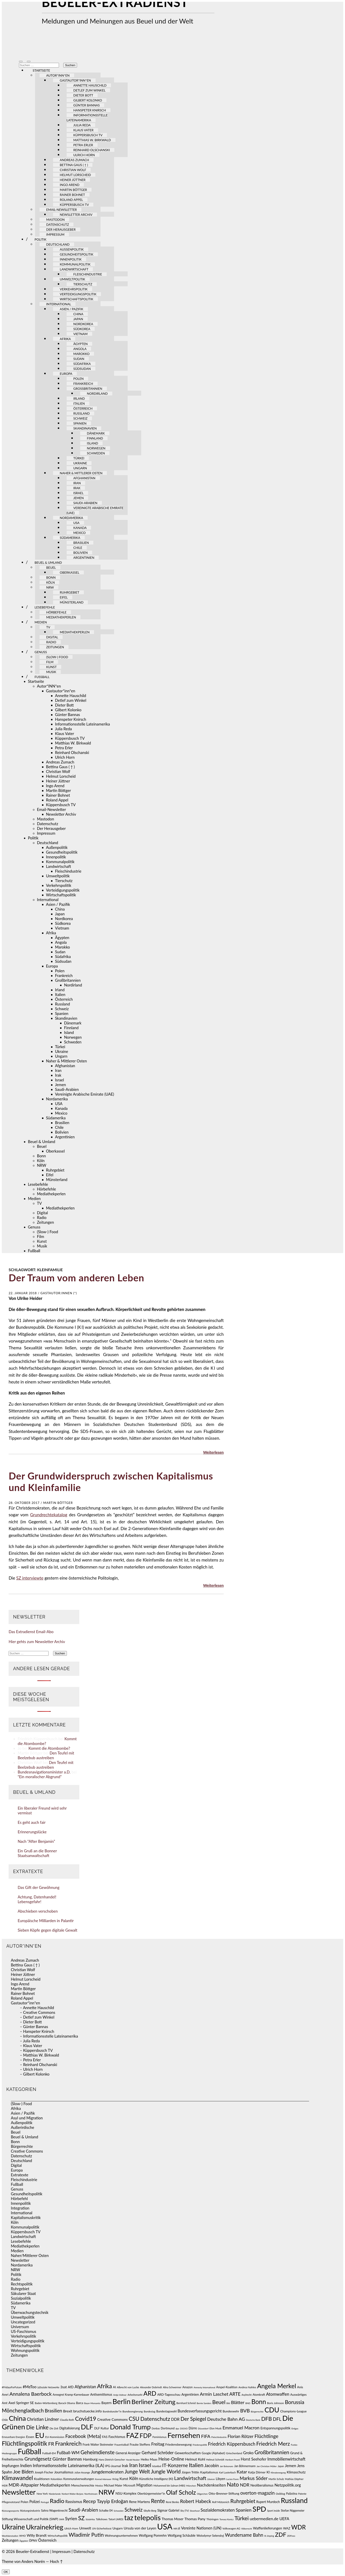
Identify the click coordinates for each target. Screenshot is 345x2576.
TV (48, 627)
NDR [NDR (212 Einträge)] (244, 2484)
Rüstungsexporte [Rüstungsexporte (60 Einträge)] (10, 2510)
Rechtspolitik (22, 2284)
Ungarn (80, 468)
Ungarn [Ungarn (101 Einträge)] (118, 2528)
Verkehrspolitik (74, 289)
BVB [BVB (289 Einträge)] (245, 2410)
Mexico (79, 533)
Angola (80, 349)
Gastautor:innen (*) (58, 1293)
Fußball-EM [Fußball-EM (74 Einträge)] (49, 2453)
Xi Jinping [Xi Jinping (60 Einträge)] (269, 2535)
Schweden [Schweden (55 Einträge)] (119, 2510)
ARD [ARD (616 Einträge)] (149, 2393)
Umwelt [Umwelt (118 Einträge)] (85, 2528)
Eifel (64, 597)
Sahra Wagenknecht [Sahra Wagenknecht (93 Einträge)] (54, 2510)
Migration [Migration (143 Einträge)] (144, 2485)
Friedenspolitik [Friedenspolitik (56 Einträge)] (200, 2444)
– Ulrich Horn (31, 2069)
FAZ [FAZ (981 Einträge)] (132, 2435)
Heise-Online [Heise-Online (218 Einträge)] (171, 2458)
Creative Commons (27, 2151)
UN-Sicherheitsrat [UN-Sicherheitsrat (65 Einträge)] (102, 2528)
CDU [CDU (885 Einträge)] (272, 2410)
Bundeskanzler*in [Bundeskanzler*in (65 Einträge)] (112, 2411)
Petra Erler (83, 145)
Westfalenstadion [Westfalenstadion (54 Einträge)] (10, 2536)
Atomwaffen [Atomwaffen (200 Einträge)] (277, 2394)
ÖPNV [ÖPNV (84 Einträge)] (33, 2540)
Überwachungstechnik (29, 2312)
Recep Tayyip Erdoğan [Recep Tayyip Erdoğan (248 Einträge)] (105, 2501)
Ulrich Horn (84, 155)
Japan (78, 319)
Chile (77, 547)
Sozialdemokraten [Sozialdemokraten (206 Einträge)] (218, 2510)
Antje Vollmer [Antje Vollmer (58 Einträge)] (120, 2394)
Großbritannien (87, 388)
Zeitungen (55, 647)
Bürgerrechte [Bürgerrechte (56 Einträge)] (257, 2411)
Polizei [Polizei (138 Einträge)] (34, 2501)
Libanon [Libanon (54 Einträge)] (211, 2479)
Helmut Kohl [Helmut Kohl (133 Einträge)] (195, 2459)
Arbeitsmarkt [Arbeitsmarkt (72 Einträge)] (135, 2394)
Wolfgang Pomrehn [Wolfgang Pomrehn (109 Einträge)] (153, 2535)
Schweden (96, 453)
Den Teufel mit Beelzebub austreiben (46, 1755)
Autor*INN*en (58, 75)
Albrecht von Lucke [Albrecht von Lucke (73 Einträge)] (128, 2387)
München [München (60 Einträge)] (191, 2485)
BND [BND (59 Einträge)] (247, 2403)
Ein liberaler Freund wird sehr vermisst (42, 1810)
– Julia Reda (30, 2040)
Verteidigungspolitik (78, 294)
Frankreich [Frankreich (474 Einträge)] (68, 2443)
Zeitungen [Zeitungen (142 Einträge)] (10, 2540)
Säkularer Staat (23, 2293)
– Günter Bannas (34, 2026)
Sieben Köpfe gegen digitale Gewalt (47, 1930)
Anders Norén (33, 2561)
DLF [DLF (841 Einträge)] (87, 2427)
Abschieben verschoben (38, 1911)
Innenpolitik (71, 259)
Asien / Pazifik (71, 309)
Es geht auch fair (31, 1822)
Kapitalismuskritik (26, 2217)
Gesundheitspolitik (76, 254)
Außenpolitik (72, 249)
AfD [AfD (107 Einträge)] (71, 2387)
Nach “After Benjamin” (36, 1841)
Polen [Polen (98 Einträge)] (24, 2502)
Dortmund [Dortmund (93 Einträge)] (168, 2428)
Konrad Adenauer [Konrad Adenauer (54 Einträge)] (103, 2479)
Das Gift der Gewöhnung (38, 1887)
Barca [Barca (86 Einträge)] (79, 2403)
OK (6, 2572)
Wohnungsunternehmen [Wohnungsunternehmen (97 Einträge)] (121, 2535)
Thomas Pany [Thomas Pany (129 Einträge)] (194, 2519)
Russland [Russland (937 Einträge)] (294, 2500)
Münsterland (72, 602)
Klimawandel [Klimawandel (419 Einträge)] (17, 2478)
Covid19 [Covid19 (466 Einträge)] (85, 2418)
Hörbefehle (56, 612)
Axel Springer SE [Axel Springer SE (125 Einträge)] (21, 2403)
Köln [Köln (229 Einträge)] (133, 2478)
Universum (20, 2326)
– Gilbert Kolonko (34, 2074)
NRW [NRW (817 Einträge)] (107, 2492)
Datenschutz (57, 224)
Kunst (51, 667)
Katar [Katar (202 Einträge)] (242, 2471)
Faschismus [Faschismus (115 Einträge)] (116, 2437)
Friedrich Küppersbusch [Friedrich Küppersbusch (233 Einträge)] (231, 2444)
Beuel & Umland (48, 562)
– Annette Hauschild (37, 2007)
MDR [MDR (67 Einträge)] (5, 2485)
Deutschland (58, 244)
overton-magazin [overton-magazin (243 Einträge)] (257, 2493)
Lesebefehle (45, 607)
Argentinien (83, 557)
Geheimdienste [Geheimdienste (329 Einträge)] (97, 2452)
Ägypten (80, 344)
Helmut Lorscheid (75, 175)
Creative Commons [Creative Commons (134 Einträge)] (112, 2419)
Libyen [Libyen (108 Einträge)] (220, 2479)
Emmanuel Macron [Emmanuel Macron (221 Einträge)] (241, 2427)
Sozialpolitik (21, 2298)
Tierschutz (82, 284)
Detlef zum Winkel (89, 90)
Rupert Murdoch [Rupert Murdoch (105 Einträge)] (268, 2502)
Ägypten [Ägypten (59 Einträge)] (23, 2540)
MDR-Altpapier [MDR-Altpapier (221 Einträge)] (24, 2484)
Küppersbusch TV (88, 135)
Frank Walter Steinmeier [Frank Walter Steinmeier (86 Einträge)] (98, 2444)
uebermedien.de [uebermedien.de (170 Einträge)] (264, 2518)
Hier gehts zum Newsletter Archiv (37, 1641)
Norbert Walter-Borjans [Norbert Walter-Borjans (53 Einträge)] (72, 2494)
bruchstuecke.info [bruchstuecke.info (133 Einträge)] (87, 2411)
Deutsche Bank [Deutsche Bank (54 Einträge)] (253, 2420)
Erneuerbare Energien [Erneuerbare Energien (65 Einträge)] (13, 2436)
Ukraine (80, 463)
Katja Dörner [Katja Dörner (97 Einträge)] (257, 2472)
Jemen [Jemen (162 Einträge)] (290, 2465)
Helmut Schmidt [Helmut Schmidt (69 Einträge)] (215, 2459)
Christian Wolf (73, 170)
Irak (76, 488)
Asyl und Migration (27, 2118)
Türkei (78, 458)
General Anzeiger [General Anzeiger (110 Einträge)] (128, 2453)
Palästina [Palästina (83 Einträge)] (291, 2493)
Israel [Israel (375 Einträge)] (145, 2465)
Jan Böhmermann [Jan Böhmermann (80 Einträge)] (245, 2466)
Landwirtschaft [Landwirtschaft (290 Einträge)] (190, 2478)
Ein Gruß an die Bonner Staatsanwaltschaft (37, 1853)
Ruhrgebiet (69, 592)
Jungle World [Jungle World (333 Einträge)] (166, 2471)
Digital (52, 637)
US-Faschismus (23, 2331)
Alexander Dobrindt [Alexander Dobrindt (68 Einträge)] (151, 2387)
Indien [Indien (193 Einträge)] (26, 2465)
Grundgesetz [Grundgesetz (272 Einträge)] (38, 2459)
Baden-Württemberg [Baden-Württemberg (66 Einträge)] (46, 2403)
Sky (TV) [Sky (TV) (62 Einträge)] (184, 2510)
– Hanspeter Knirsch (37, 2031)
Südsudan (82, 369)
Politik (40, 239)
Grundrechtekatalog (48, 1514)
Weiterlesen (213, 1452)
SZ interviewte (29, 1577)
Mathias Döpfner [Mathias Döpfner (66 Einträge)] (294, 2478)
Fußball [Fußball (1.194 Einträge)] (29, 2451)
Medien (41, 622)
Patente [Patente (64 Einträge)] (302, 2493)
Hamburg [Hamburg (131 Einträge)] (90, 2459)
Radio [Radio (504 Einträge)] (57, 2500)
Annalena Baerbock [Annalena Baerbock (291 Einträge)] (30, 2394)
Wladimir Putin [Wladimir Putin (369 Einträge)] (86, 2534)
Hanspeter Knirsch (89, 110)
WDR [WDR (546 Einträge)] (298, 2527)
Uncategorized (23, 2322)
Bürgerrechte (22, 2146)
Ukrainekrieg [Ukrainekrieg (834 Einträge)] (44, 2527)
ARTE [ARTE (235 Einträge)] (235, 2394)
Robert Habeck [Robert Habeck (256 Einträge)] (195, 2501)
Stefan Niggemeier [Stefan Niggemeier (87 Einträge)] (292, 2510)
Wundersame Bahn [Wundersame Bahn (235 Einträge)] (244, 2535)
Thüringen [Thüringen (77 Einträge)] (212, 2519)
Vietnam (80, 334)
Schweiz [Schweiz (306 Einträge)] (133, 2510)
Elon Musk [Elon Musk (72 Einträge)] (215, 2428)
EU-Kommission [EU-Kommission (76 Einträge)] (54, 2437)
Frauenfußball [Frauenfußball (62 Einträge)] (121, 2444)
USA (76, 523)
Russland (81, 413)
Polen (78, 378)
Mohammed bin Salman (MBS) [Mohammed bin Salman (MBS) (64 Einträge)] (169, 2485)
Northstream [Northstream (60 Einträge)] (91, 2493)
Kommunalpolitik (75, 264)
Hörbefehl (19, 2198)
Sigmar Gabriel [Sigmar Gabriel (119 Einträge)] (168, 2510)
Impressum (55, 234)
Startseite (41, 70)
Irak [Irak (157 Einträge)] (125, 2465)
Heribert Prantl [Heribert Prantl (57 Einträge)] (232, 2459)
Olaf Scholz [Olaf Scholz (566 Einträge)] (181, 2492)
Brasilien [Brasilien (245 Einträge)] (53, 2410)
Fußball (42, 677)
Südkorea (81, 329)
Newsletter (20, 2260)
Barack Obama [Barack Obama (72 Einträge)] (66, 2403)
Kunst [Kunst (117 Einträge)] (124, 2479)
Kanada (80, 528)
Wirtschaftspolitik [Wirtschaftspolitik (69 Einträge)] (58, 2535)
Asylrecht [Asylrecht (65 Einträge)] (247, 2394)
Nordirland (97, 393)
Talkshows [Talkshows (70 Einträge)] (101, 2519)
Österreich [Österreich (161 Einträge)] (47, 2540)
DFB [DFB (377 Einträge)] (266, 2418)
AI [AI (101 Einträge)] (114, 2387)
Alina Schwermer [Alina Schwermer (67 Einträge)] (172, 2387)
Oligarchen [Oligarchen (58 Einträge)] (202, 2493)
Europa (66, 374)
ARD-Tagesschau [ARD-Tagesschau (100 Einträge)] (168, 2394)
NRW (50, 587)
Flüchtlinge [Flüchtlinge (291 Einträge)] (266, 2436)
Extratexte (19, 2174)
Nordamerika (71, 518)
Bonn (51, 577)
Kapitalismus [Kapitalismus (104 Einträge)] (209, 2472)
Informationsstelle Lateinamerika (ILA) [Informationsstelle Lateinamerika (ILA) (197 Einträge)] (68, 2465)
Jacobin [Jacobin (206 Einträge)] (211, 2465)
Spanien (80, 423)
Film (50, 662)
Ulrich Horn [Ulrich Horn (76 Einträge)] (71, 2528)
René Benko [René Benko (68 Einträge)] (172, 2502)
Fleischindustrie (87, 274)
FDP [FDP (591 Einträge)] (145, 2435)
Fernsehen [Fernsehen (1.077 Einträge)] (183, 2435)
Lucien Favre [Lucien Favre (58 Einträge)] (232, 2479)
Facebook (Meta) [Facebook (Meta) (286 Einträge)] (83, 2436)
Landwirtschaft (74, 269)
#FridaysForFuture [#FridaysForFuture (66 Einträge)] (12, 2387)
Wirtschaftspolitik (76, 299)
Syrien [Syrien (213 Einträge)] (71, 2518)
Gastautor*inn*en (75, 80)
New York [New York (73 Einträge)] (42, 2493)
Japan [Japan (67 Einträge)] (281, 2466)
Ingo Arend (70, 185)
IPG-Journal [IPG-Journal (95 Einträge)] (113, 2466)
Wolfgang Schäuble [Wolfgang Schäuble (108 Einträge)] (181, 2535)
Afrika (65, 339)
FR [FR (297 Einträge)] (51, 2444)
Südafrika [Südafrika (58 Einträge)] (90, 2519)
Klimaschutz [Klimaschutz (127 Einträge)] (296, 2472)
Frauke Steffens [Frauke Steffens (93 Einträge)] (140, 2444)
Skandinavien (85, 428)
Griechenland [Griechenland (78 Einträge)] (234, 2453)
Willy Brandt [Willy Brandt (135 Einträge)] (37, 2535)
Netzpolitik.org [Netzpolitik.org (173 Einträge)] (288, 2484)
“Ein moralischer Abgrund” (39, 1776)
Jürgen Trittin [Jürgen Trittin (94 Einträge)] (190, 2472)
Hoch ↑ (56, 2561)
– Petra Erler (30, 2059)
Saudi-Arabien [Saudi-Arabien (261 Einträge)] (83, 2510)
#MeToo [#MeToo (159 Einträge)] (30, 2386)
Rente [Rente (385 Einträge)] (158, 2501)
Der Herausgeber (61, 229)
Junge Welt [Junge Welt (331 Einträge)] (137, 2471)
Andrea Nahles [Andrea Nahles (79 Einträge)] (247, 2387)
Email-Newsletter (61, 209)
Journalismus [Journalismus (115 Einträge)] (63, 2472)
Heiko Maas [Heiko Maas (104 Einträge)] (149, 2459)
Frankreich (83, 383)
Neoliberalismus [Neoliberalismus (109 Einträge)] (261, 2485)
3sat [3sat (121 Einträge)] (63, 2387)
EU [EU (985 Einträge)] (39, 2435)
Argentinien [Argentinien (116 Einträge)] (190, 2394)
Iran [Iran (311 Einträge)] (133, 2465)
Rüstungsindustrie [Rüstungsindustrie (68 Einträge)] (30, 2510)
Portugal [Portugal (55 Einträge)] (45, 2502)
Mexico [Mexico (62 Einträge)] (99, 2485)
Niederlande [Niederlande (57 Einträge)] (55, 2493)
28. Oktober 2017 (24, 1503)
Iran (77, 483)
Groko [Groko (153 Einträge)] (248, 2452)
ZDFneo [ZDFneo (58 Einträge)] (291, 2535)
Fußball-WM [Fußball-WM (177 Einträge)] (68, 2452)
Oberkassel (69, 572)
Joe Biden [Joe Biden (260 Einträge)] (23, 2472)
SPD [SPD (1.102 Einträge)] (259, 2509)
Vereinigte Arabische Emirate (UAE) (84, 1094)
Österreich (83, 408)
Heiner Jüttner (73, 180)
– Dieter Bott (31, 2021)
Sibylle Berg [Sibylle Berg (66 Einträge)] (149, 2510)
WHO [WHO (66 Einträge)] (22, 2535)
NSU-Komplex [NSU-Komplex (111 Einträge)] (125, 2493)
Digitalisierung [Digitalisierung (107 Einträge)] (69, 2428)
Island (92, 443)
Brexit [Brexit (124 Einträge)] (67, 2411)
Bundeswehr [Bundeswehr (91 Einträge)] (231, 2411)
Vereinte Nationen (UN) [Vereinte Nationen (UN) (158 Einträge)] (201, 2528)
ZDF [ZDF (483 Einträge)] (280, 2534)
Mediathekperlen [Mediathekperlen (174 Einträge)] (55, 2484)
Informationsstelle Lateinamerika (82, 724)
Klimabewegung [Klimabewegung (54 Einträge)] (278, 2472)
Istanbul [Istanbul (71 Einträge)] (156, 2466)
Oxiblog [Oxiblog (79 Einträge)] (280, 2493)
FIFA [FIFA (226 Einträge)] (205, 2436)
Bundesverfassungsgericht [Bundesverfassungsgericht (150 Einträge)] (200, 2411)
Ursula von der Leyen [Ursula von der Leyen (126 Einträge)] (140, 2528)
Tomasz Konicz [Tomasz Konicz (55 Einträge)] (227, 2519)
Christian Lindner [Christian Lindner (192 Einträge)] (43, 2419)
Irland (79, 398)
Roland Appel (71, 200)
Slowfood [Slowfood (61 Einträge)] (194, 2510)
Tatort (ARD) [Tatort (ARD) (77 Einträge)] (115, 2519)
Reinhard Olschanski (91, 150)
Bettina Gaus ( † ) (74, 165)
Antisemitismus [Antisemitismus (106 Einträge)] (101, 2394)
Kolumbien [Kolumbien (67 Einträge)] (56, 2478)
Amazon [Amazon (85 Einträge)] (187, 2387)
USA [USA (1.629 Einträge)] (164, 2526)
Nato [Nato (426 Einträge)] (233, 2484)
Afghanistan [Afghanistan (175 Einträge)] (85, 2386)
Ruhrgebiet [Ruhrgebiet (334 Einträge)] (242, 2501)
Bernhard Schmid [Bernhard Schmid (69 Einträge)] (186, 2403)
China (78, 314)
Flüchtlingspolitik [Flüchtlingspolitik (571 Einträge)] (24, 2443)
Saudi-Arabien (85, 503)
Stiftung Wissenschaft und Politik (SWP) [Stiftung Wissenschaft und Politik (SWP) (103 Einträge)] (30, 2519)
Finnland (95, 438)
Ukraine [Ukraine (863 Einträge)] (13, 2527)
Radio (51, 642)
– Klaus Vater (31, 2045)
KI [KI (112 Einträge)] (268, 2472)
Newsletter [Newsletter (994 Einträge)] (19, 2492)
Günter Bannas (86, 105)
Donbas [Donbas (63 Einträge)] (156, 2428)
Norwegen (96, 448)
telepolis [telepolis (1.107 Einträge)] (147, 2517)
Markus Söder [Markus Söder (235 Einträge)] (254, 2478)
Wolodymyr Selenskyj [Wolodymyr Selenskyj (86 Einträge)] (210, 2535)
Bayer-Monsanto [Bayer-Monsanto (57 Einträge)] (92, 2403)
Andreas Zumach (74, 160)
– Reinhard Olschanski (38, 2064)
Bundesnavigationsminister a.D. (44, 1772)
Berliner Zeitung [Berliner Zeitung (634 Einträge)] (153, 2401)
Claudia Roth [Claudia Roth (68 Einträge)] (67, 2419)
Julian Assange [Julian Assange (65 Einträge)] (82, 2472)
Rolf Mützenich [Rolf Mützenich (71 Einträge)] (221, 2502)
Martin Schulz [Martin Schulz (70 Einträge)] (276, 2478)
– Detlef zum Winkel (37, 2017)
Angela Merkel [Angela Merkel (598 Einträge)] (276, 2386)
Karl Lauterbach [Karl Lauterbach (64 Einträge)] (227, 2472)
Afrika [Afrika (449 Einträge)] (104, 2386)
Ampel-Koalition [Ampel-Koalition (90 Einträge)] (226, 2387)
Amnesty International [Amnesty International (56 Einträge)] (204, 2387)
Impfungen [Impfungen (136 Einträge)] (10, 2465)
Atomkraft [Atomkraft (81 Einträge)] (259, 2394)
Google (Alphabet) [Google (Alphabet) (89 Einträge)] (213, 2453)
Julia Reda (82, 125)
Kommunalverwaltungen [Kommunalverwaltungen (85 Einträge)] (78, 2479)
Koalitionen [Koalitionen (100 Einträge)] (42, 2479)
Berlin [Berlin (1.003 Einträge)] (122, 2401)
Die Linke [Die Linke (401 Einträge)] (37, 2427)
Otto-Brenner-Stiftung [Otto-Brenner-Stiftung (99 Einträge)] (224, 2493)
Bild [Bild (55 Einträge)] (228, 2403)
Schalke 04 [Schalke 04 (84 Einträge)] (106, 2510)
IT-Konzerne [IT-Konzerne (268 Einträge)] (175, 2465)
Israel (78, 493)
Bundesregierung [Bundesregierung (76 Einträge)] (132, 2411)
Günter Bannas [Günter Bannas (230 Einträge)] (67, 2458)
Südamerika (70, 538)
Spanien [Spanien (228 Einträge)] (243, 2510)
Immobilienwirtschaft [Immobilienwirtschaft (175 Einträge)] (286, 2458)
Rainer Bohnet (72, 195)
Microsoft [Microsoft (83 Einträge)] (129, 2485)
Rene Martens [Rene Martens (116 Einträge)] (139, 2502)
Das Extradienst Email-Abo (31, 1631)
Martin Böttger (73, 190)
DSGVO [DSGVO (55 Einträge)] (184, 2428)
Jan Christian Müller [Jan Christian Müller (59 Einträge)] (267, 2466)
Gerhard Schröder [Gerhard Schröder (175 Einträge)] (158, 2452)
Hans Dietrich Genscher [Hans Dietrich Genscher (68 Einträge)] (112, 2459)
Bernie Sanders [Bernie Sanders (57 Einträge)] (204, 2403)
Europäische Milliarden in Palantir (46, 1920)
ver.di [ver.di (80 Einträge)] (176, 2528)
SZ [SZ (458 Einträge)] (81, 2518)
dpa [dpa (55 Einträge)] (177, 2428)
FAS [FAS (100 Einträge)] (105, 2437)
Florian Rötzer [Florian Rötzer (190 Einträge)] (240, 2436)
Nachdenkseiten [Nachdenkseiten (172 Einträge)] (211, 2484)
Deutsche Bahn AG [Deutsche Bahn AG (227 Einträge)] (226, 2419)
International (58, 304)
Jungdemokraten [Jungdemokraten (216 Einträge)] (107, 2471)
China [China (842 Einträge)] (17, 2418)
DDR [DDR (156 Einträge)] (175, 2419)
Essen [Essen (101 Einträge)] (30, 2437)
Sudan (78, 359)
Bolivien (80, 552)
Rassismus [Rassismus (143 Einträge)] (73, 2501)
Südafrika (82, 364)
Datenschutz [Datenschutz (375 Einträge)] (155, 2418)
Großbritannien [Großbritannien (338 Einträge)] (272, 2452)
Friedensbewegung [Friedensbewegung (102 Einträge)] (178, 2444)
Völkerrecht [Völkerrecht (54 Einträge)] (246, 2528)
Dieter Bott (83, 95)
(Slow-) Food (57, 657)
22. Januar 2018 (23, 1293)
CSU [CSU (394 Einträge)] (134, 2418)
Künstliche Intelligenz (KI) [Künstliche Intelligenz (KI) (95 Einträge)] (156, 2479)
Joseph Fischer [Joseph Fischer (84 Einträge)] (44, 2472)
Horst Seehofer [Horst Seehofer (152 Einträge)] (253, 2459)
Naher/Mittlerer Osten (30, 2255)
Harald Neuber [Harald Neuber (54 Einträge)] (133, 2460)
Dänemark (96, 433)
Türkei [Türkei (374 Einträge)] (242, 2518)
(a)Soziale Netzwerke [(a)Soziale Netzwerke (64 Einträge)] (48, 2387)
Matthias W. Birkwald (92, 140)
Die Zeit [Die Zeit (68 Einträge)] (53, 2428)
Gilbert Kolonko (87, 100)
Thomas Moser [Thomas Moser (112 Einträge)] (172, 2519)
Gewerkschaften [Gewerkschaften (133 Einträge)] (188, 2453)
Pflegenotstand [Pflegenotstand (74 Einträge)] (11, 2502)
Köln (50, 582)
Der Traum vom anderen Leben (76, 1277)
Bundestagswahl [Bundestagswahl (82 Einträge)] (166, 2411)
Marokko (81, 354)
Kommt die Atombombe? (49, 1748)
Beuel (51, 567)
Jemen (78, 498)
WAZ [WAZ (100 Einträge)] (286, 2528)
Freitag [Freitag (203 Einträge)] (157, 2444)
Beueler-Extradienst (32, 2551)
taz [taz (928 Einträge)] (128, 2517)
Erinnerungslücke (32, 1831)
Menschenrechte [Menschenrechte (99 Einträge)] (82, 2485)
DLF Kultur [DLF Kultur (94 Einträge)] (101, 2428)
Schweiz (80, 418)
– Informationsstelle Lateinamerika (49, 2036)
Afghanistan (84, 478)
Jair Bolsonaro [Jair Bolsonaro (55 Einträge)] (226, 2466)
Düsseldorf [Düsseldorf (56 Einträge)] (203, 2428)
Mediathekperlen (61, 617)
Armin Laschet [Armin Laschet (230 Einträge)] (214, 2394)
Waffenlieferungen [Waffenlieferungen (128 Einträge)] (267, 2528)
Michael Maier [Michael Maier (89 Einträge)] (113, 2485)
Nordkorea (83, 324)
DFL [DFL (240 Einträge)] (277, 2419)
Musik (51, 672)
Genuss (41, 652)
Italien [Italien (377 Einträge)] (196, 2465)
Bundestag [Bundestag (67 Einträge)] (149, 2411)
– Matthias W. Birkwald (39, 2055)
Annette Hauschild (90, 85)
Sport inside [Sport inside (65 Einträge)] (273, 2510)
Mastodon (55, 219)
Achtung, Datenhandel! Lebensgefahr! (37, 1899)
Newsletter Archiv (76, 214)
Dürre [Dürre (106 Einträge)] (193, 2428)
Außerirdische (22, 2127)
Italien (79, 403)
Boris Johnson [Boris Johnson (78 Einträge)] (275, 2403)
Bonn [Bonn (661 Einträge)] (258, 2401)
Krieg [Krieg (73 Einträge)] (116, 2478)
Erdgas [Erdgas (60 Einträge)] (294, 2428)
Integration (20, 2208)
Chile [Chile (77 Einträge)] (5, 2419)
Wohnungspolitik (25, 2350)
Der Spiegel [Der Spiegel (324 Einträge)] (193, 2419)
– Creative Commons (37, 2012)
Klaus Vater (83, 130)
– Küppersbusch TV (36, 2050)
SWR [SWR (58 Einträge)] (61, 2519)
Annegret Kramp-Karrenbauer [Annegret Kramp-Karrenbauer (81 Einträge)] (71, 2394)
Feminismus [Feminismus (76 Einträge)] (160, 2437)
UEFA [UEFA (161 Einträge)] (284, 2518)
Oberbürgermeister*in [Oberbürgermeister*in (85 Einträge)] (151, 2493)
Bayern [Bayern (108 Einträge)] (106, 2403)
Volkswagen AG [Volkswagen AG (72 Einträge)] (231, 2528)
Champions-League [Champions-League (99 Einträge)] (293, 2411)
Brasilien (81, 543)
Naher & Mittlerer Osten (81, 473)
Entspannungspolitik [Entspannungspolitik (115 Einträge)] (276, 2428)
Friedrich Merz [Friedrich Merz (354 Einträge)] (273, 2443)
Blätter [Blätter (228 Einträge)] (237, 2402)
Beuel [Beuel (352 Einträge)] (218, 2402)
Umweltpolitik (72, 279)
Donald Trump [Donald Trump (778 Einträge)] (130, 2427)
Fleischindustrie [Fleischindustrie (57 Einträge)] (219, 2437)
